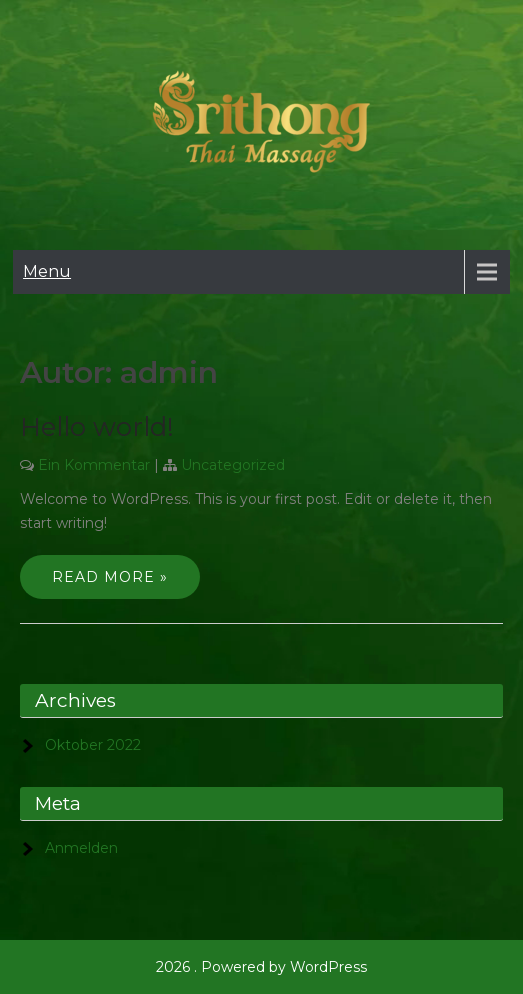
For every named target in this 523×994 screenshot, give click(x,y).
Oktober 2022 (93, 745)
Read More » (110, 577)
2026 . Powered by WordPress (261, 967)
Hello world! (97, 427)
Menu (47, 271)
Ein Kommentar (94, 465)
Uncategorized (233, 465)
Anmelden (81, 848)
